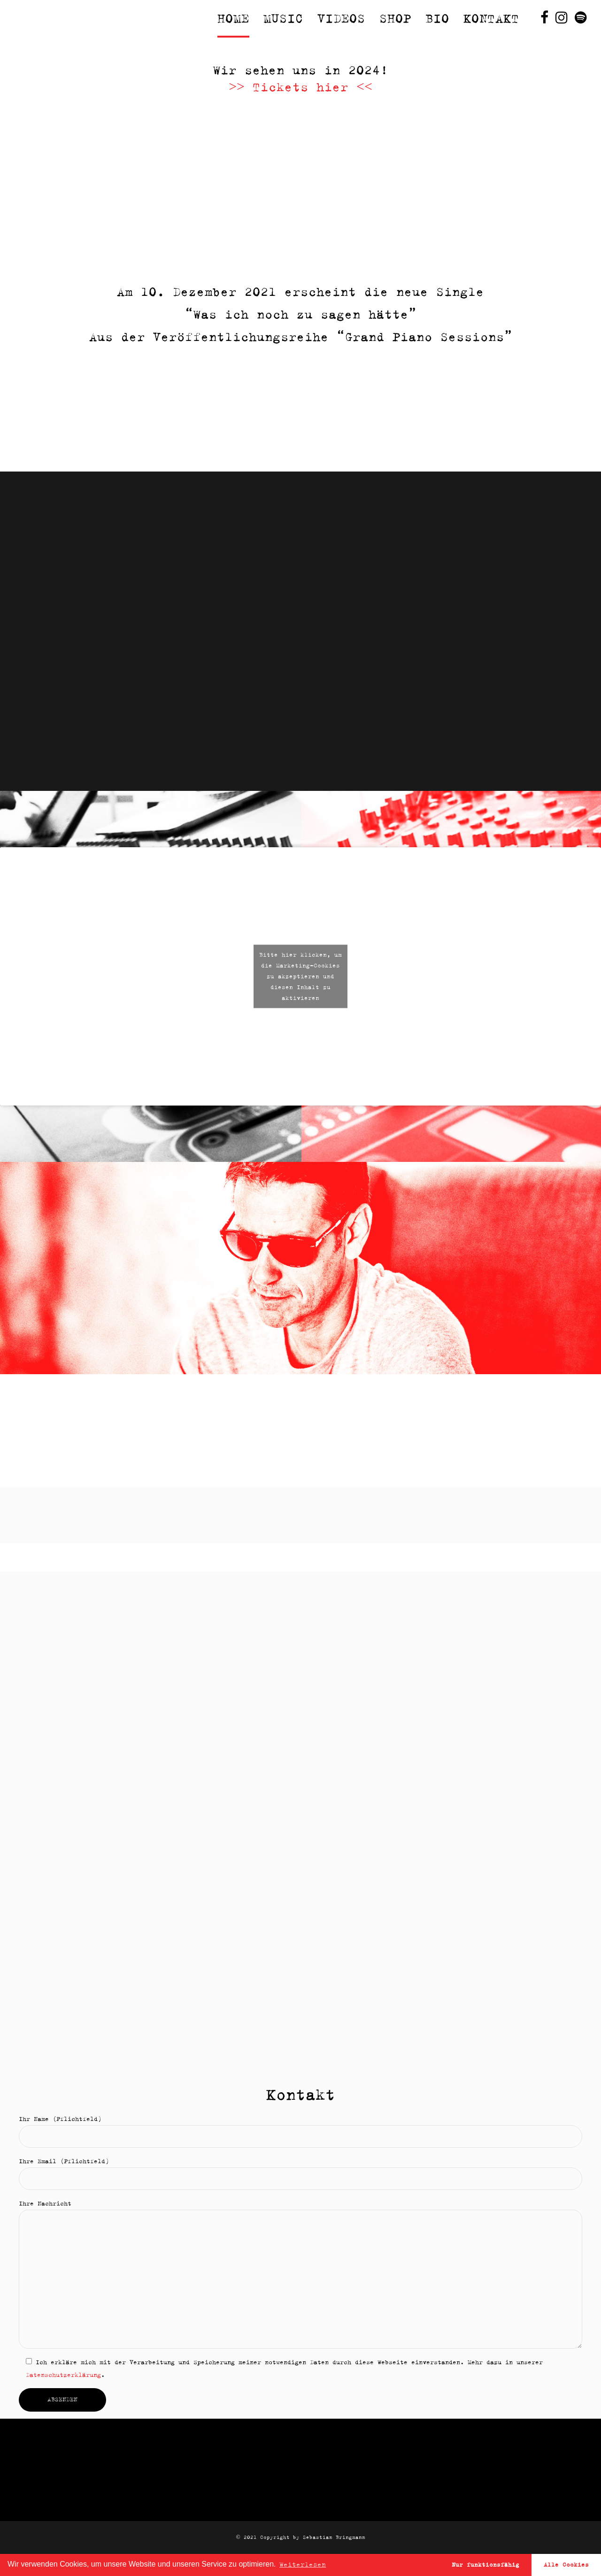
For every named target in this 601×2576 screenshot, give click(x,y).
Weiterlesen (302, 2564)
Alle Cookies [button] (566, 2564)
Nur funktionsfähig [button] (485, 2564)
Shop (395, 18)
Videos (341, 18)
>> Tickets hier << (300, 87)
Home (233, 18)
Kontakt (491, 18)
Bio (437, 18)
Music (283, 18)
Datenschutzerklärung (63, 2375)
